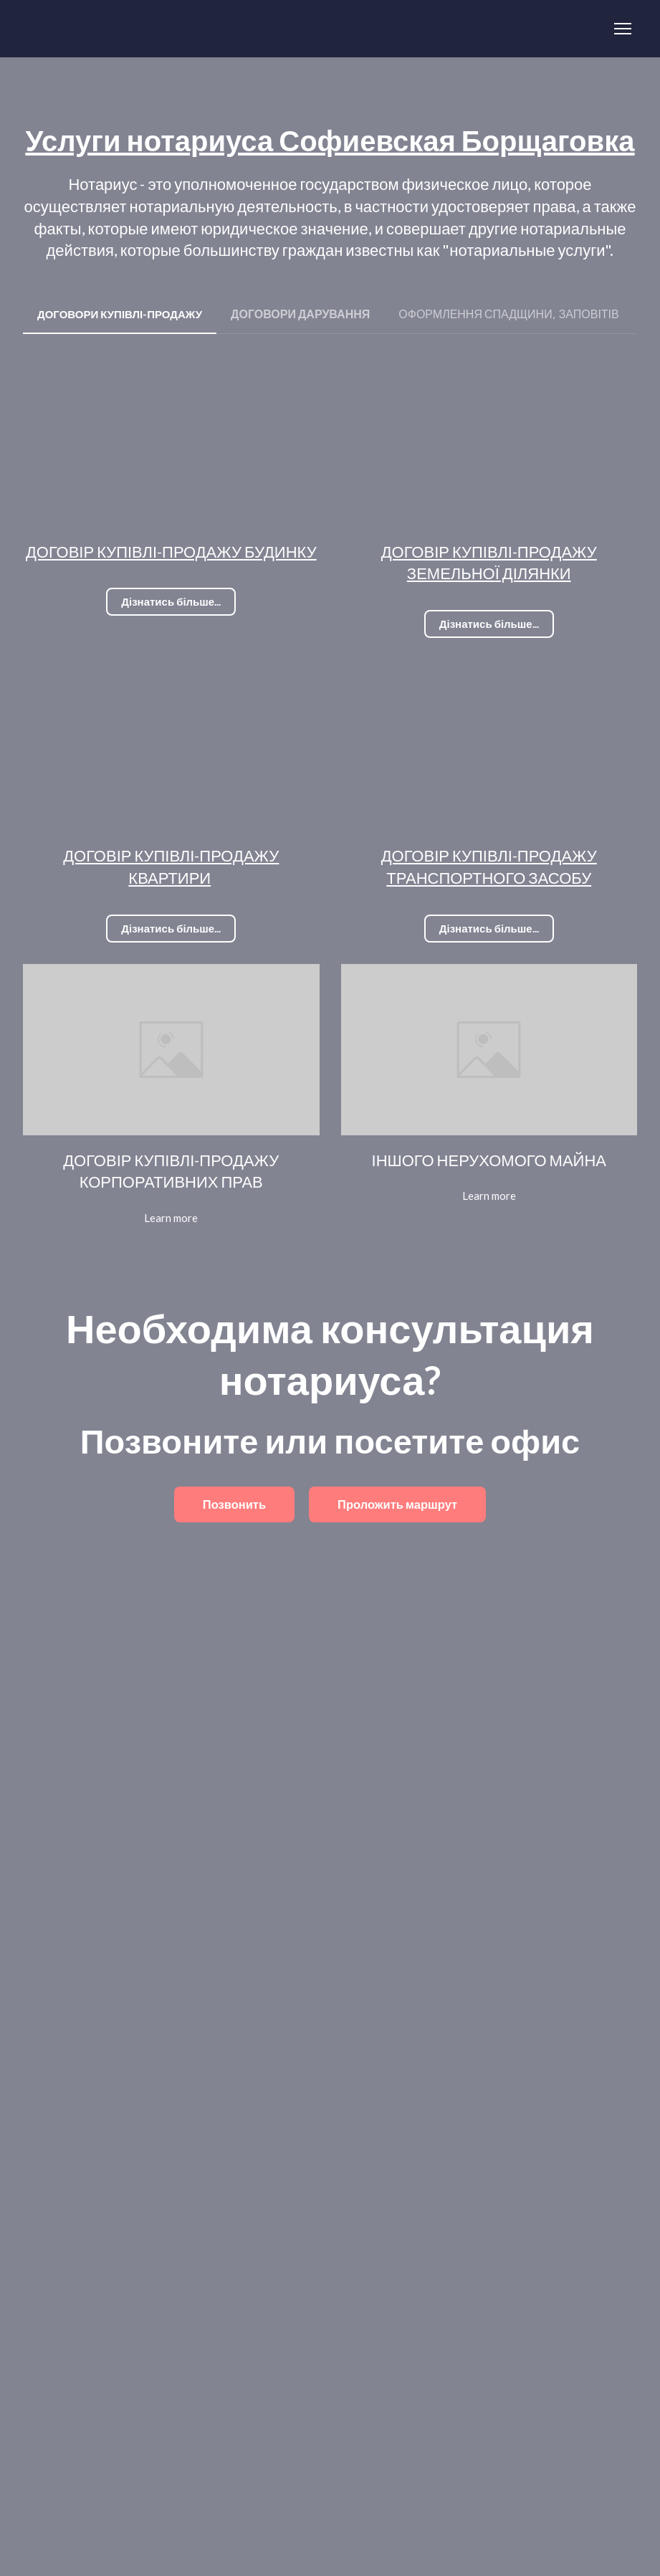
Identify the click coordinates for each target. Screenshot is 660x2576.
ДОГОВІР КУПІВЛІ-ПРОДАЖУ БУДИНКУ (171, 551)
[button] (119, 314)
